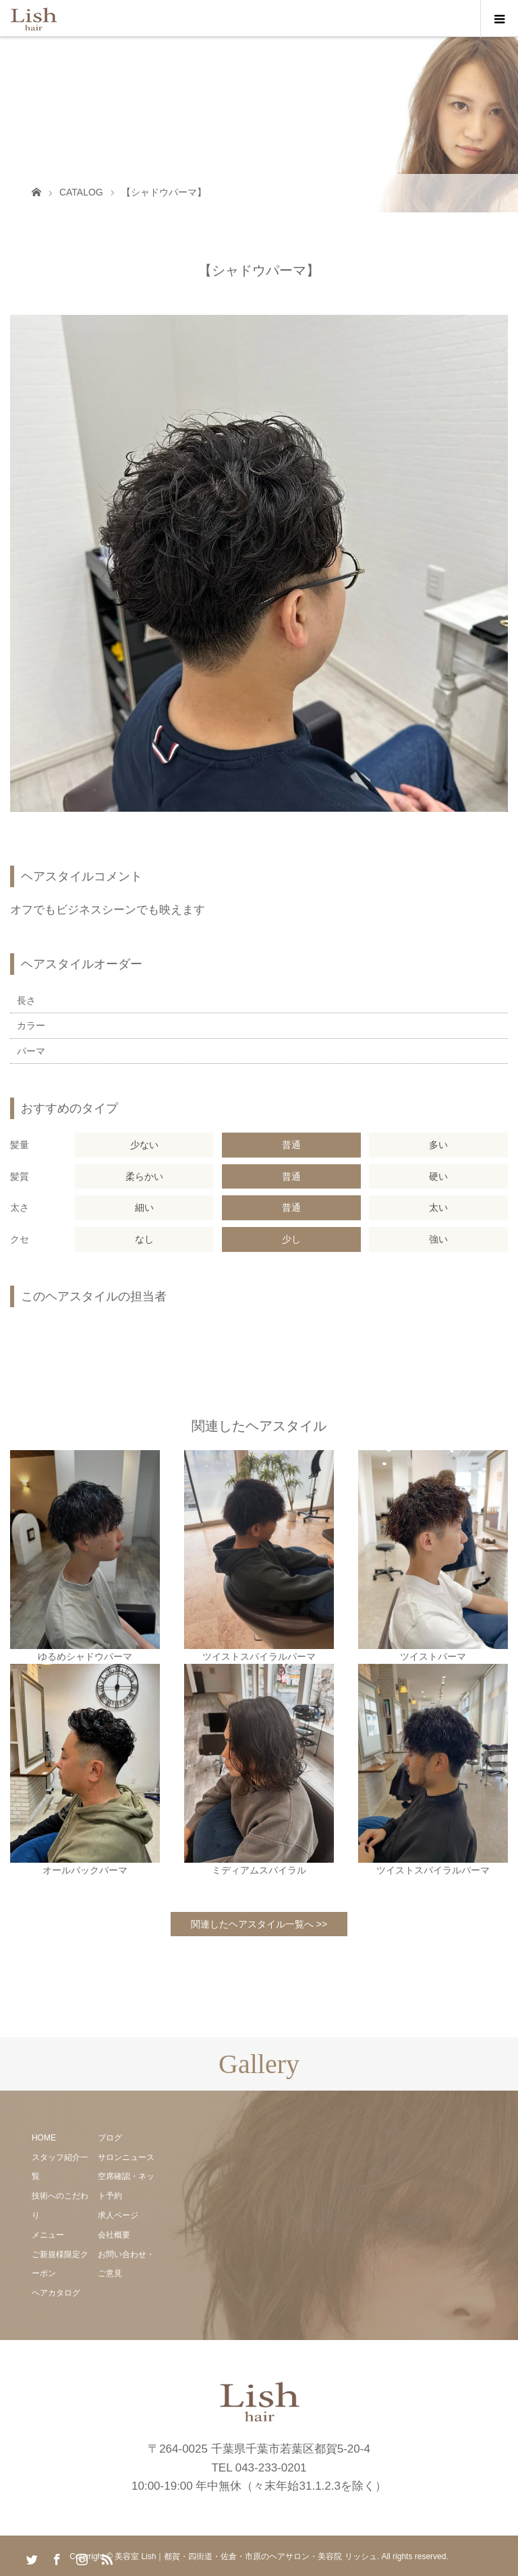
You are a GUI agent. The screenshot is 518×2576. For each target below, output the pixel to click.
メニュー (48, 2235)
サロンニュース (126, 2157)
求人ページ (118, 2215)
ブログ (110, 2138)
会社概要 (114, 2235)
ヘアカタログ (56, 2293)
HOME (44, 2138)
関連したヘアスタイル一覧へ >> (259, 1924)
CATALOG (81, 192)
